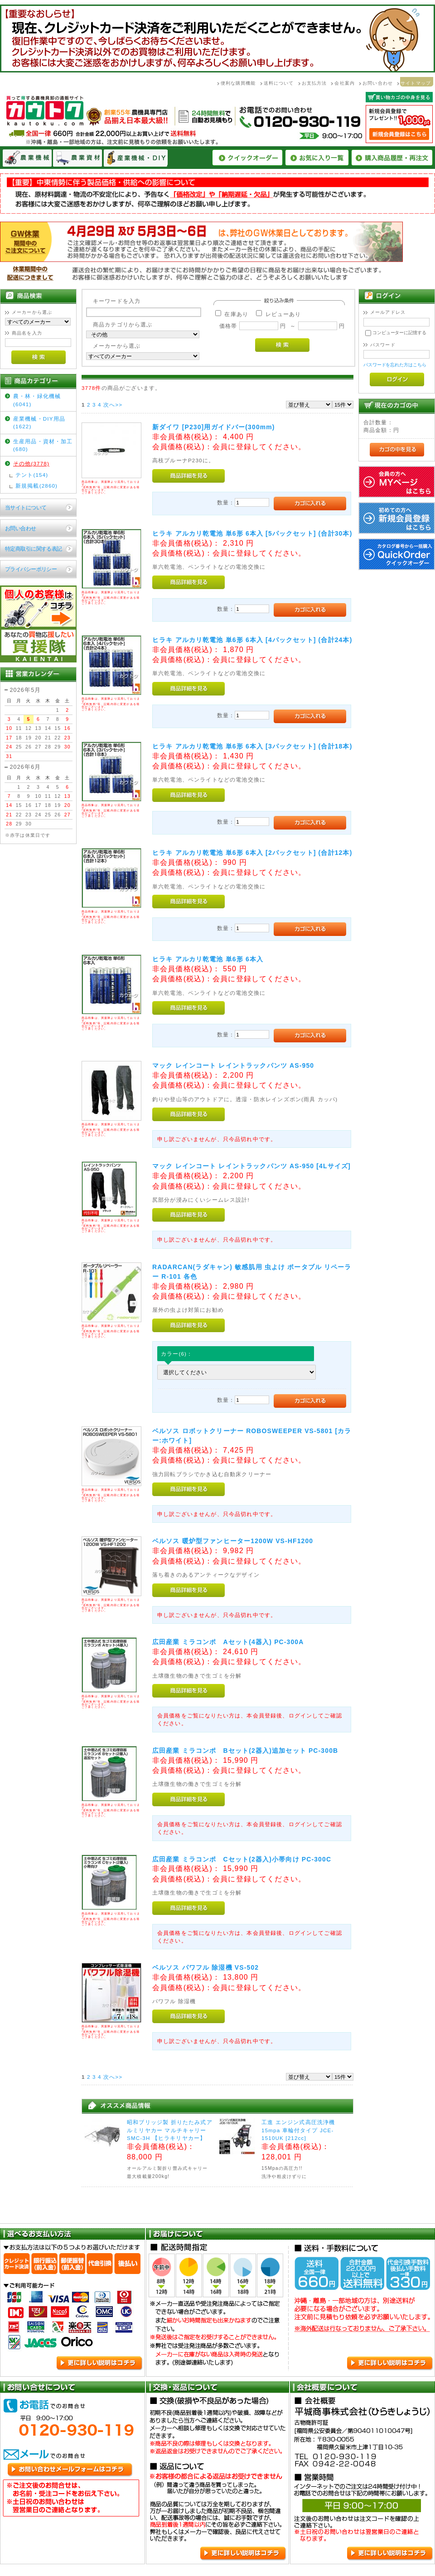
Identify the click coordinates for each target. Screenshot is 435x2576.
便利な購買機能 (238, 83)
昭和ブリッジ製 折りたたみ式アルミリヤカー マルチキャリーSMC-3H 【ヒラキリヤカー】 (170, 2130)
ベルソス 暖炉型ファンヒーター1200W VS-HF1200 (232, 1541)
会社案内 (344, 83)
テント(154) (31, 475)
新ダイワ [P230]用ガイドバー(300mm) (213, 427)
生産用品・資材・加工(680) (43, 445)
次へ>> (112, 405)
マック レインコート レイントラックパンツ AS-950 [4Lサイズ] (251, 1166)
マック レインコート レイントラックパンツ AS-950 (233, 1065)
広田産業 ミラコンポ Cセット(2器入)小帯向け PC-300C (241, 1859)
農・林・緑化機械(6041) (37, 400)
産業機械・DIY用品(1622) (39, 422)
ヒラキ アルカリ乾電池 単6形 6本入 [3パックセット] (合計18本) (252, 746)
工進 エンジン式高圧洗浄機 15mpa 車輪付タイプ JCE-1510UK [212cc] (298, 2130)
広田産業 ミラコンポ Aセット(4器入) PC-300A (228, 1641)
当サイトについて (25, 507)
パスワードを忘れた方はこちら (394, 364)
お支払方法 (314, 83)
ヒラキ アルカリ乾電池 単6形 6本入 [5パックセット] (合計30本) (252, 533)
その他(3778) (31, 463)
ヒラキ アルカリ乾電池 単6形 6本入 (207, 959)
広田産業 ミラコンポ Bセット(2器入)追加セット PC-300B (245, 1750)
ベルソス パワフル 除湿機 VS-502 (205, 1967)
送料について (279, 83)
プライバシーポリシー (31, 569)
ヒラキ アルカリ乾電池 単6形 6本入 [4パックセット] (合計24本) (252, 639)
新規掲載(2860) (36, 486)
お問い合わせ (377, 83)
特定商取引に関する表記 (33, 549)
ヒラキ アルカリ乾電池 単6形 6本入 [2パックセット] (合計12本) (252, 852)
